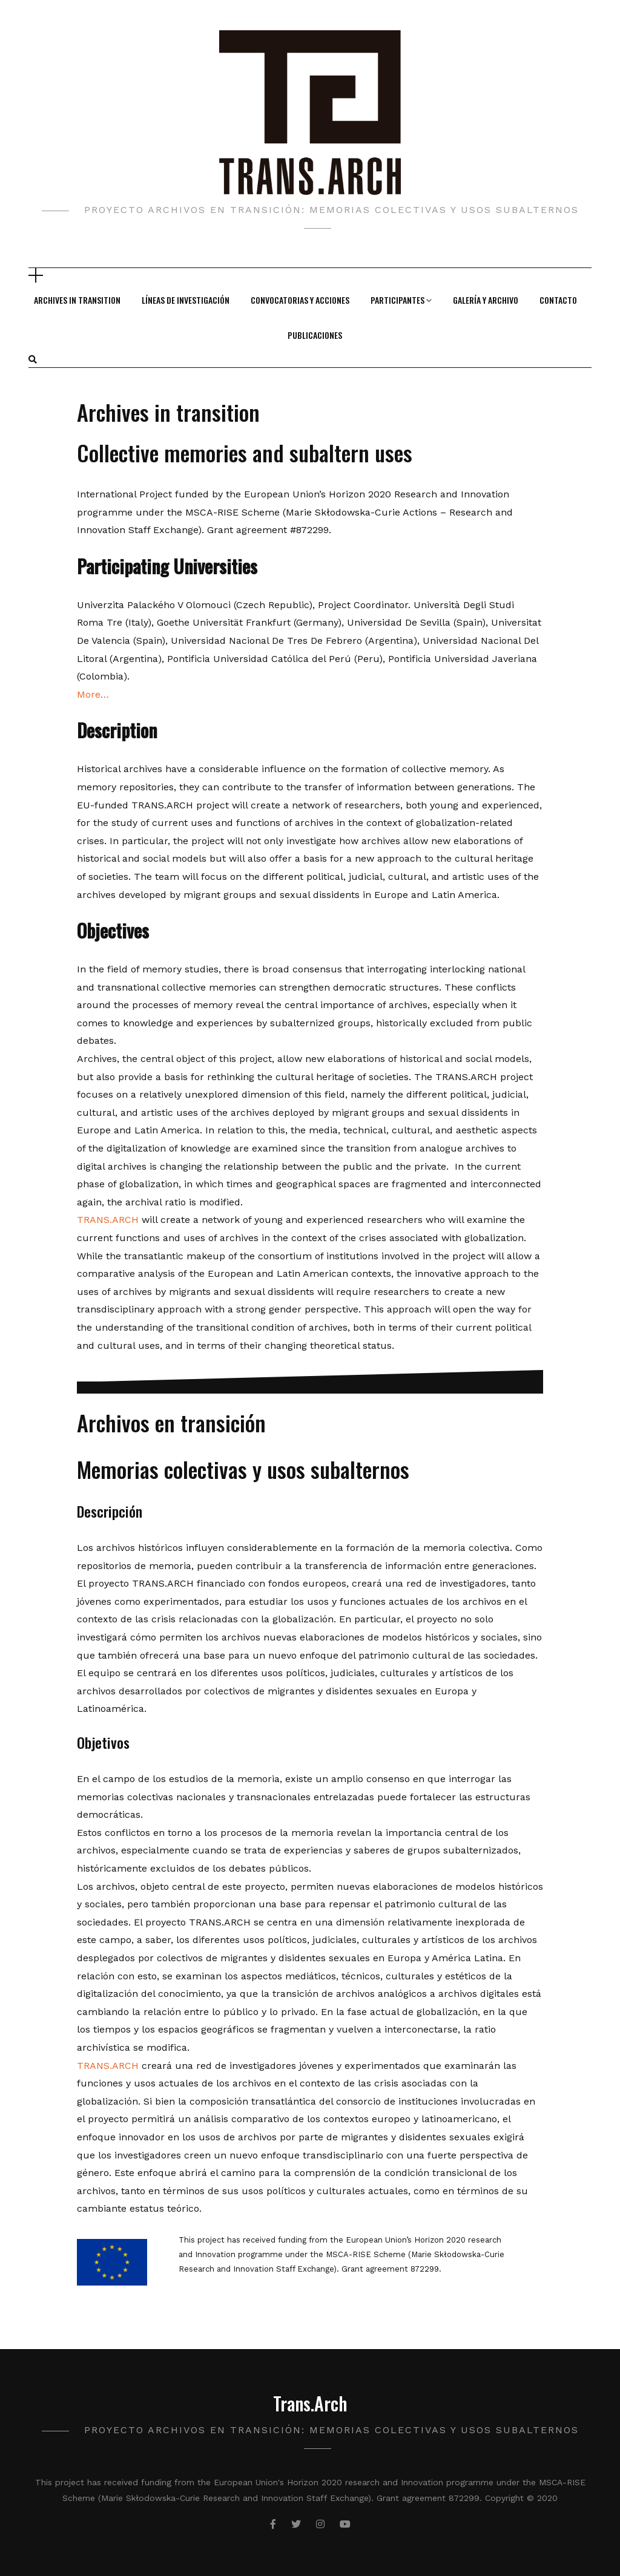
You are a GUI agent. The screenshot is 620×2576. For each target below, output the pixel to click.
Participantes (397, 299)
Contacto (558, 299)
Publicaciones (315, 335)
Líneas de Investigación (185, 299)
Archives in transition (77, 299)
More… (93, 694)
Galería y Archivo (485, 299)
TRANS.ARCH (108, 1219)
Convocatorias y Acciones (300, 299)
